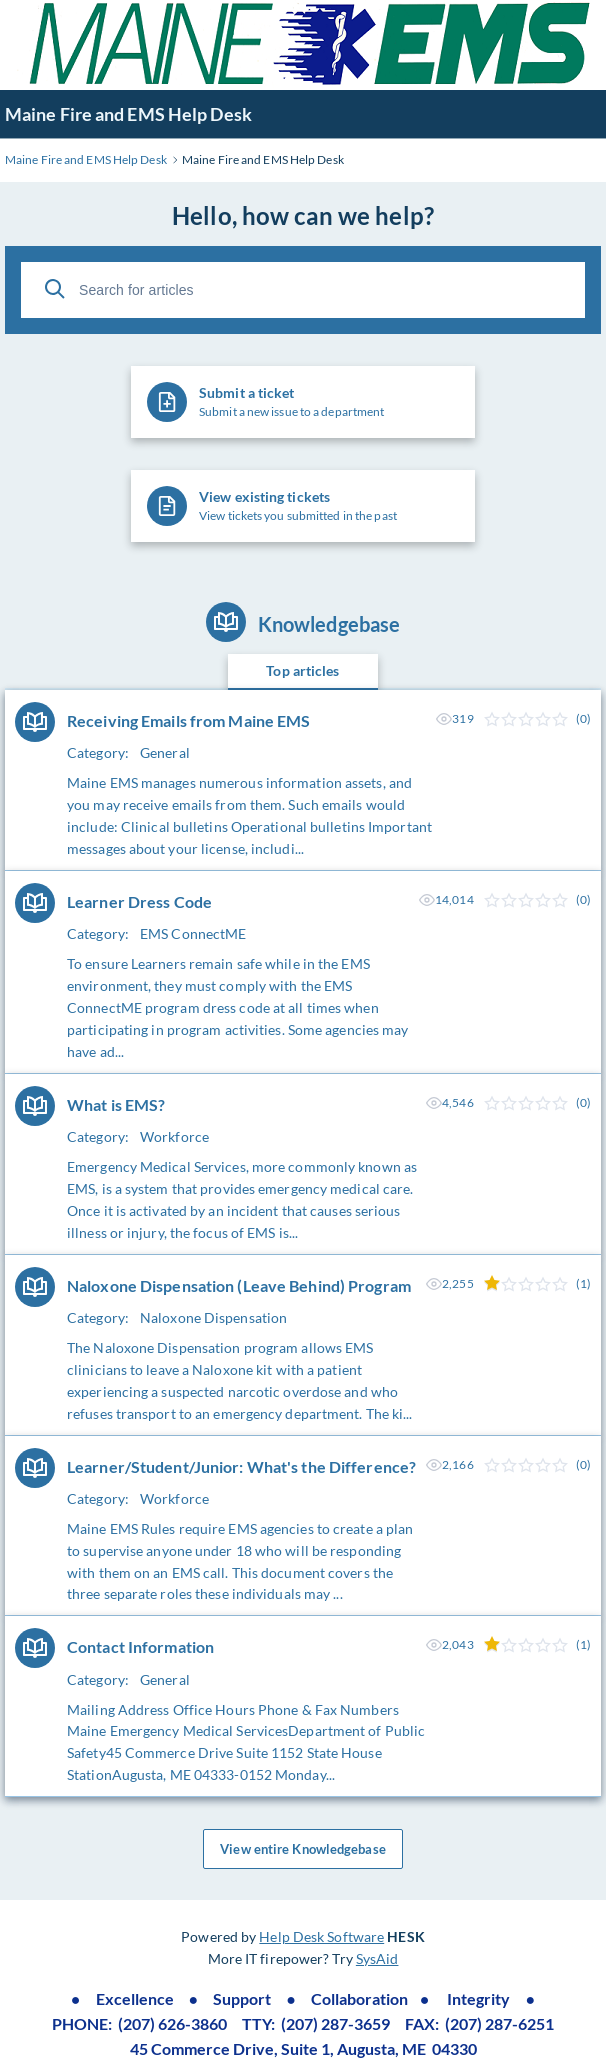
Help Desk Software (321, 1936)
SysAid (377, 1958)
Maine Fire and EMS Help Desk (128, 114)
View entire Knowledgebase (303, 1849)
